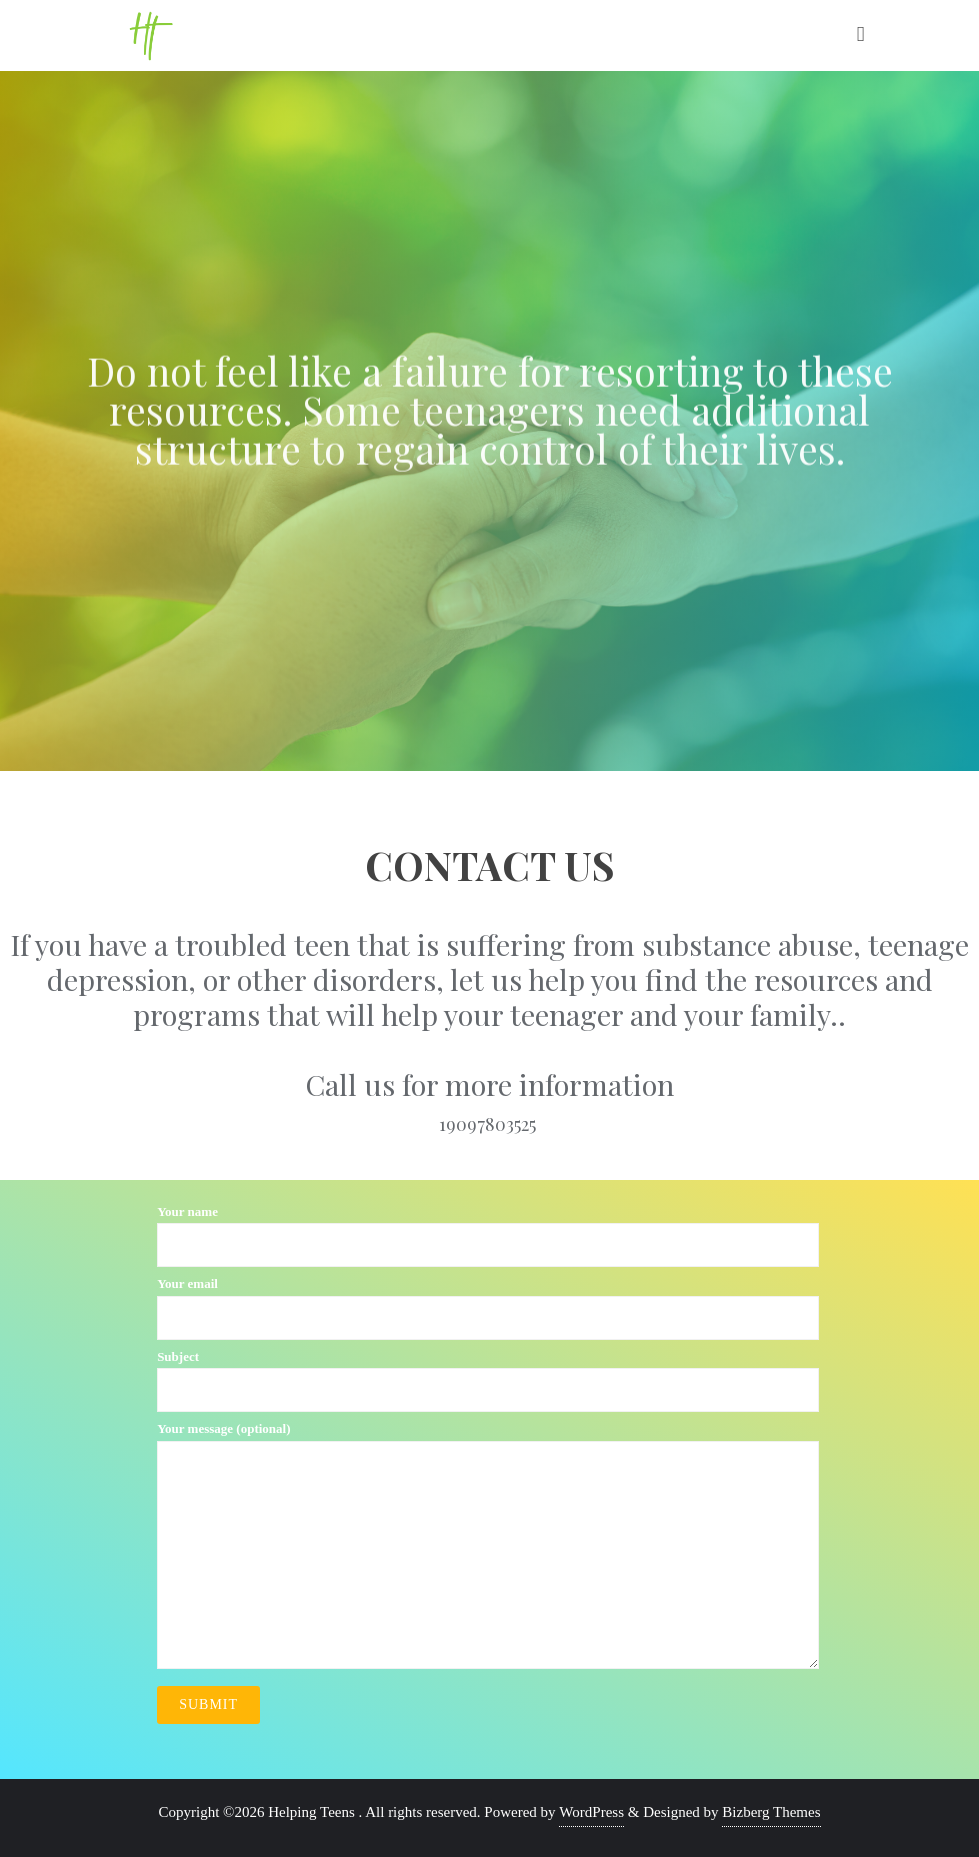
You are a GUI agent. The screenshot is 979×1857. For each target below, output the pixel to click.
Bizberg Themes (771, 1812)
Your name (488, 1228)
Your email (488, 1300)
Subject (488, 1373)
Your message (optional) (488, 1544)
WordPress (591, 1812)
